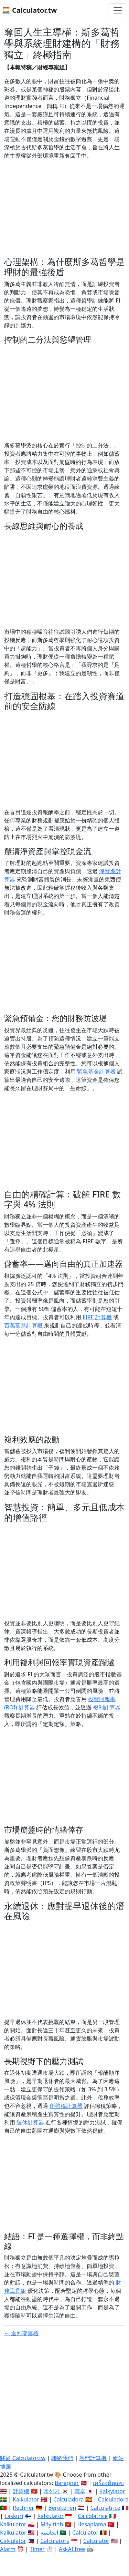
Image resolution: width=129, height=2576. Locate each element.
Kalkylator (112, 2491)
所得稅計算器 (66, 2106)
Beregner (67, 2483)
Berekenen (62, 2507)
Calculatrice (105, 2507)
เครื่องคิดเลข (108, 2483)
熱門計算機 (93, 2458)
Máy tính (52, 2524)
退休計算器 (30, 2122)
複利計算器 (106, 1707)
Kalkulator (26, 2499)
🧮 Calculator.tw (29, 10)
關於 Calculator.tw (22, 2458)
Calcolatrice (93, 2516)
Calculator (85, 2532)
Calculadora (68, 2499)
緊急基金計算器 (96, 1071)
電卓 (79, 2491)
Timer (37, 2549)
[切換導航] (117, 10)
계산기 (51, 2491)
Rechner (23, 2507)
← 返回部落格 (21, 2333)
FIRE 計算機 (97, 1317)
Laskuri (13, 2516)
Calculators (54, 2541)
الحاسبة (49, 2532)
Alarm (7, 2549)
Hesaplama (91, 2524)
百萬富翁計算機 (23, 1325)
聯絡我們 (62, 2458)
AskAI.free (72, 2549)
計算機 (21, 2491)
